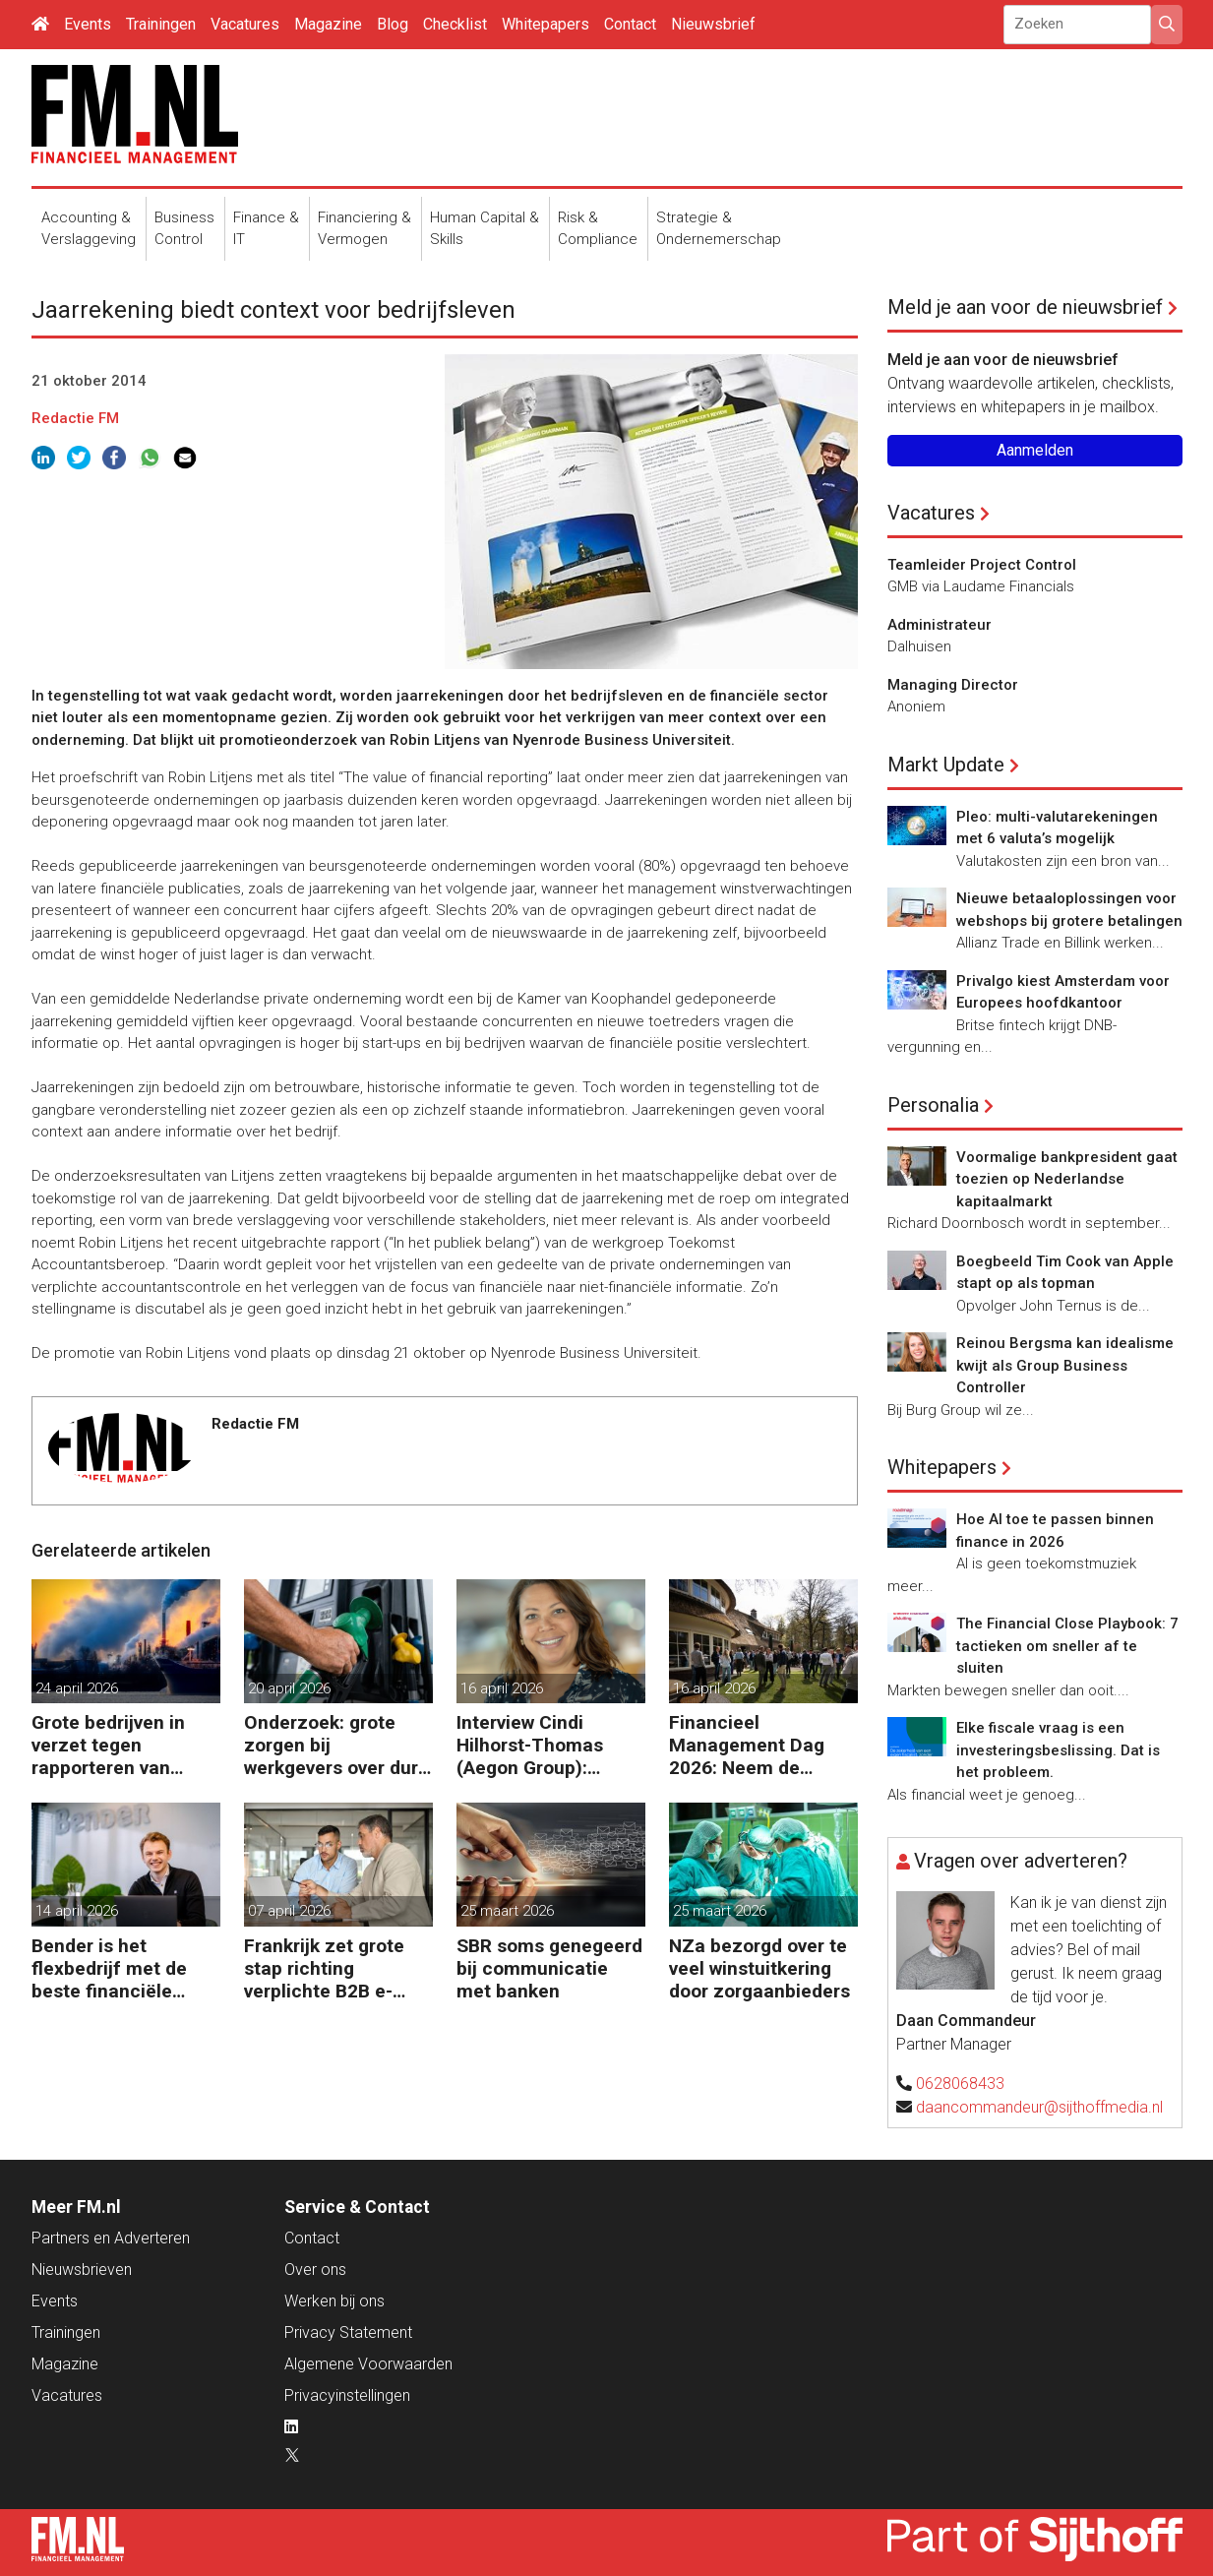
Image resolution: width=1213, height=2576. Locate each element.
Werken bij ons (334, 2301)
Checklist (455, 24)
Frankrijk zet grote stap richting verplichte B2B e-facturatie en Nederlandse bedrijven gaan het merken (324, 1968)
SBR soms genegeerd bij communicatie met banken (549, 1968)
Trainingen (161, 24)
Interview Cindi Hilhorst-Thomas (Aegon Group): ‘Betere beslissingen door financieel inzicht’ (545, 1745)
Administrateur (939, 625)
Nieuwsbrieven (81, 2269)
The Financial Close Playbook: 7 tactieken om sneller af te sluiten (1067, 1646)
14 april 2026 (76, 1911)
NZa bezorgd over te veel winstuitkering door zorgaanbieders (759, 1968)
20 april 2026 (289, 1688)
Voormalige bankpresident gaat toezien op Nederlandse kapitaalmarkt (1067, 1179)
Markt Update (945, 764)
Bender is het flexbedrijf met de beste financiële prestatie (109, 1968)
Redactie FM (75, 418)
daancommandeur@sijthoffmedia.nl (1039, 2107)
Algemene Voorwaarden (368, 2364)
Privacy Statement (348, 2332)
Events (87, 24)
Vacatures (245, 24)
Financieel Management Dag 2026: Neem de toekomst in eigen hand (747, 1745)
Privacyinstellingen (347, 2395)
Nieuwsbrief (713, 24)
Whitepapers (545, 24)
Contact (630, 24)
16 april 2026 (501, 1688)
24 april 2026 (76, 1688)
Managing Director (952, 685)
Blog (392, 24)
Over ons (315, 2269)
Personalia (933, 1105)
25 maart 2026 (507, 1911)
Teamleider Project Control (981, 565)
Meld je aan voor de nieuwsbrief (1025, 307)
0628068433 (960, 2083)
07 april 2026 (289, 1911)
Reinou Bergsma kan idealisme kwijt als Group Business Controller (1065, 1365)
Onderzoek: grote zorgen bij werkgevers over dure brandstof (336, 1745)
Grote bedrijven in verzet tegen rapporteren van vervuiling (108, 1745)
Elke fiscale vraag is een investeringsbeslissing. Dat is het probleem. (1058, 1750)
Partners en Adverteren (110, 2238)
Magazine (328, 24)
